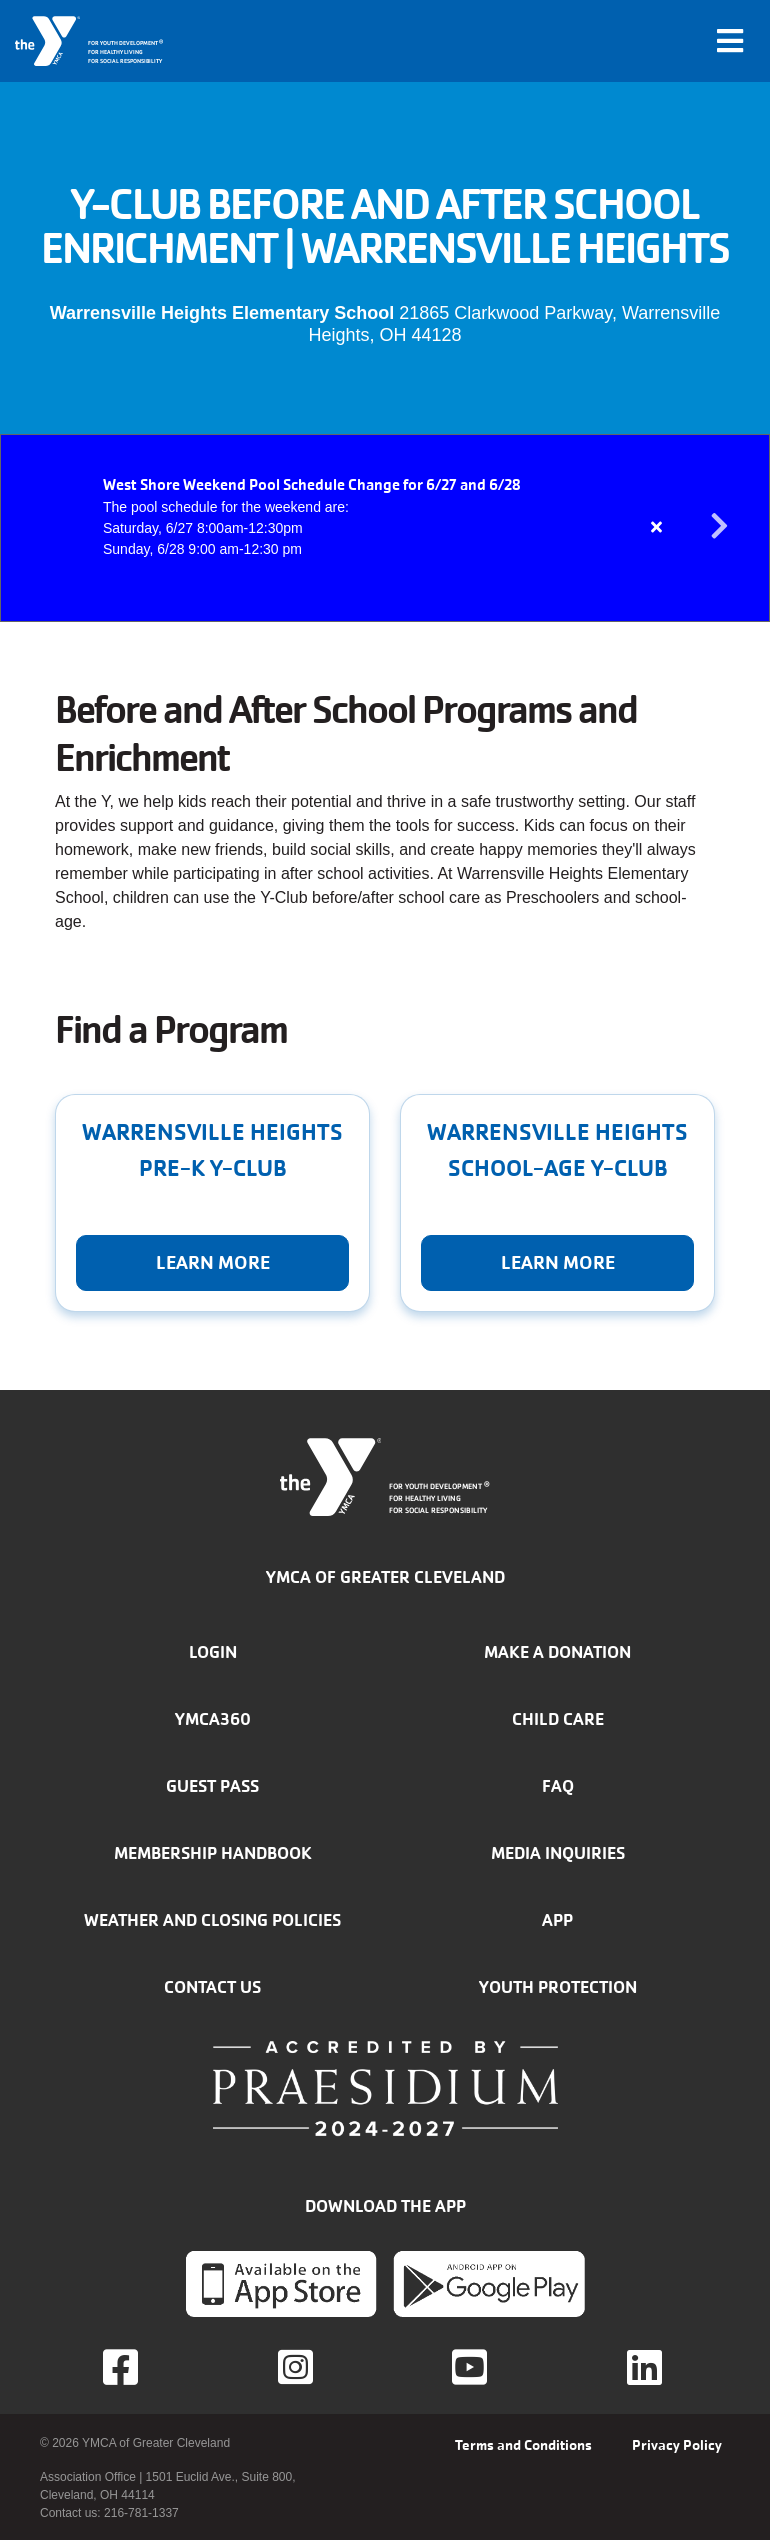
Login (213, 1652)
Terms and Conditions (523, 2445)
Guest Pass (212, 1786)
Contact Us (212, 1987)
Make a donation (557, 1652)
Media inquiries (558, 1853)
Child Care (558, 1719)
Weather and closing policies (212, 1920)
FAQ (558, 1786)
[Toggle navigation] (730, 41)
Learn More (213, 1263)
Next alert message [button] (720, 527)
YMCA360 (213, 1719)
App (557, 1920)
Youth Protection (558, 1987)
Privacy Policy (677, 2445)
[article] (385, 528)
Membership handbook (213, 1853)
